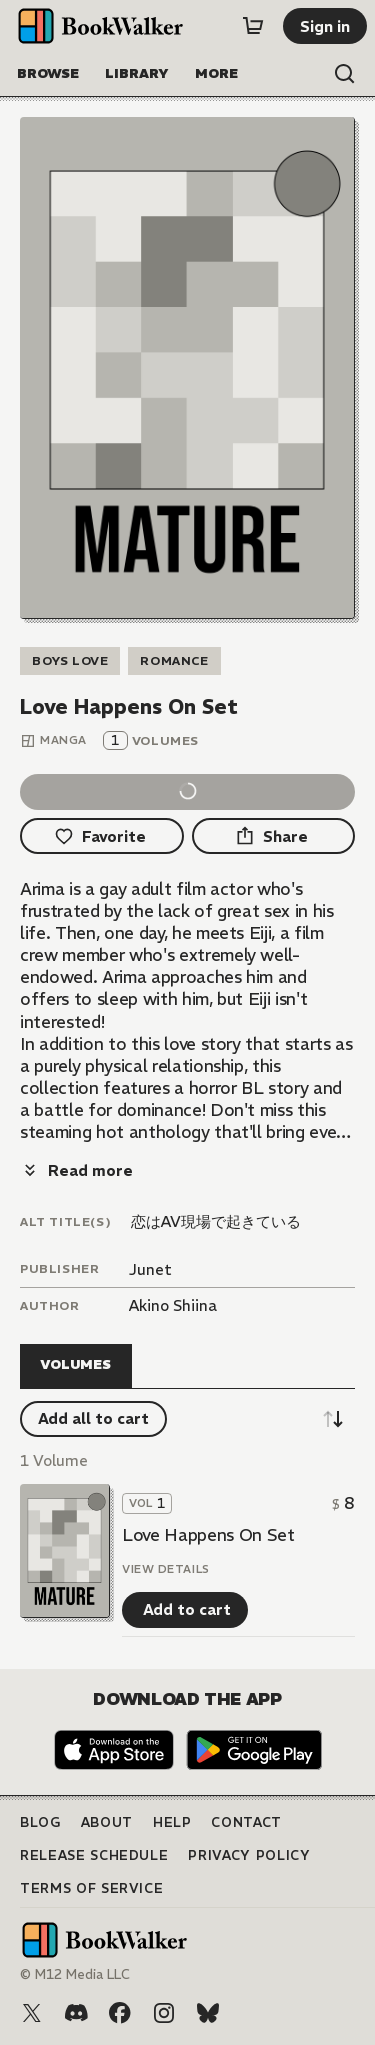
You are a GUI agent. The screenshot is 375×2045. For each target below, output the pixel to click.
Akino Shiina (173, 1305)
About (107, 1822)
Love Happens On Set (208, 1535)
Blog (40, 1822)
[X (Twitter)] (32, 2013)
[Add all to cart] (93, 1419)
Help (172, 1822)
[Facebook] (120, 2013)
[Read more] (76, 1170)
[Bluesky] (208, 2013)
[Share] (274, 836)
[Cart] (253, 26)
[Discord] (76, 2013)
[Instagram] (164, 2013)
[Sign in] (325, 26)
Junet (150, 1269)
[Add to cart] (185, 1610)
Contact (246, 1822)
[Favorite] (102, 836)
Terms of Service (91, 1888)
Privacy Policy (249, 1855)
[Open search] (345, 74)
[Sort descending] (333, 1419)
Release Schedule (94, 1855)
